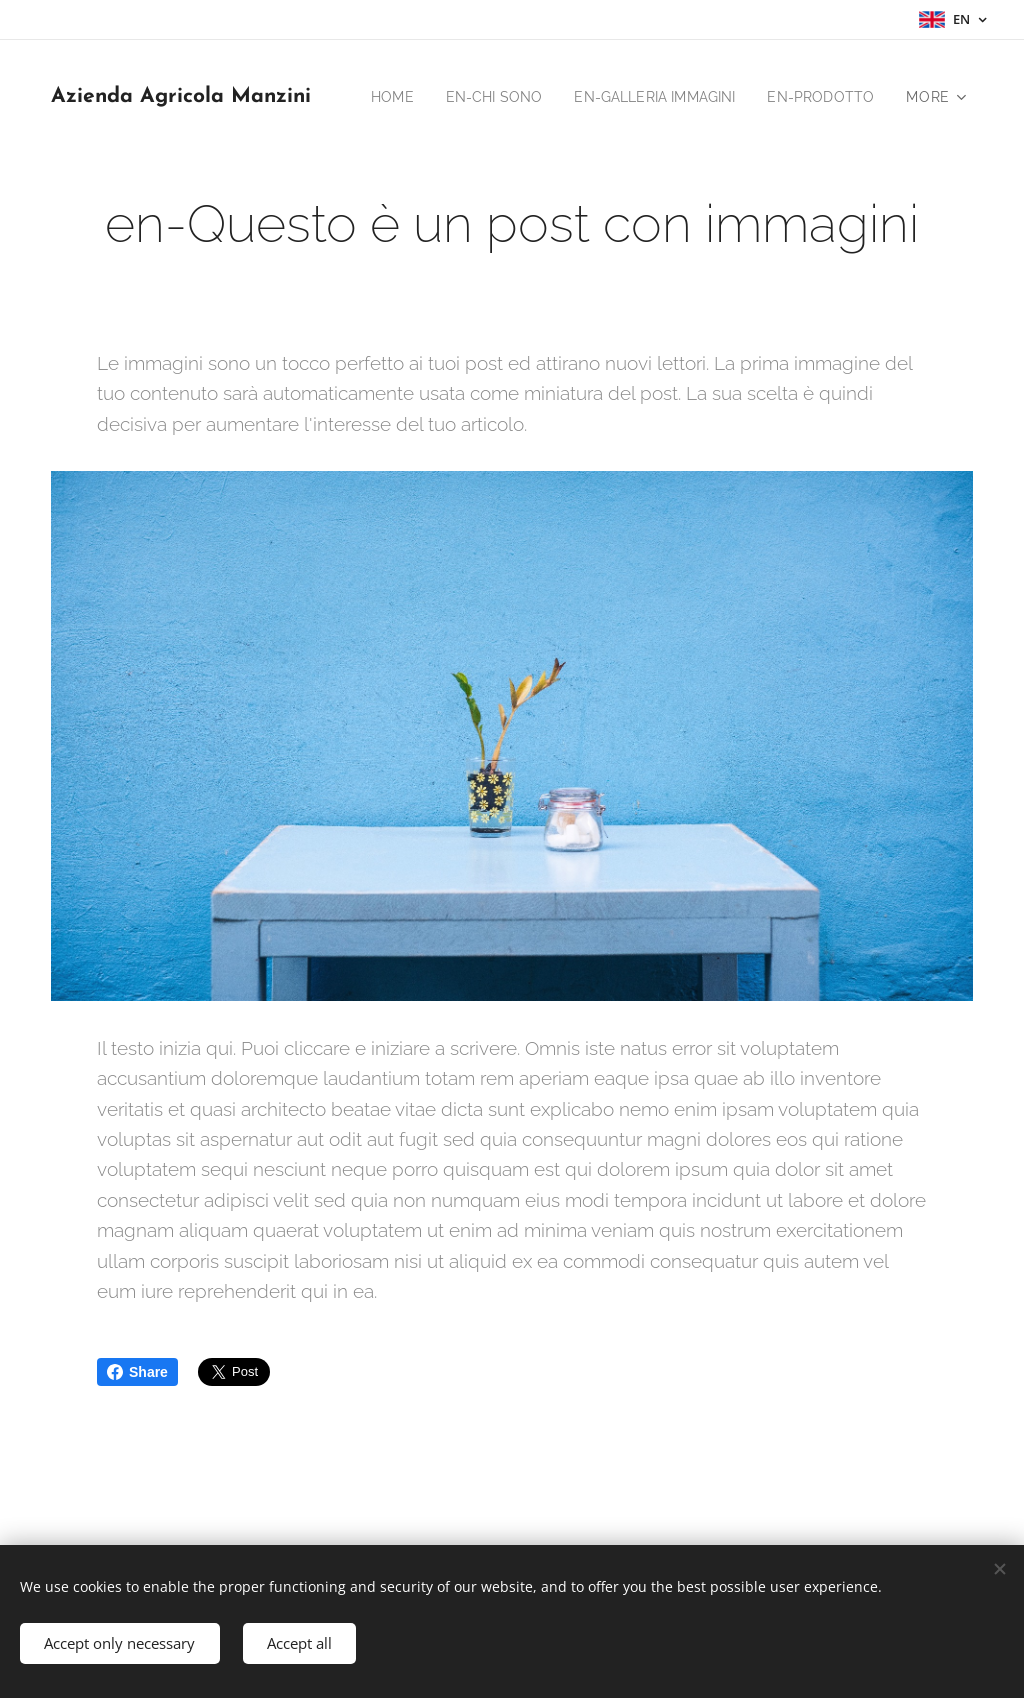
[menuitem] (519, 97)
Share (137, 1372)
